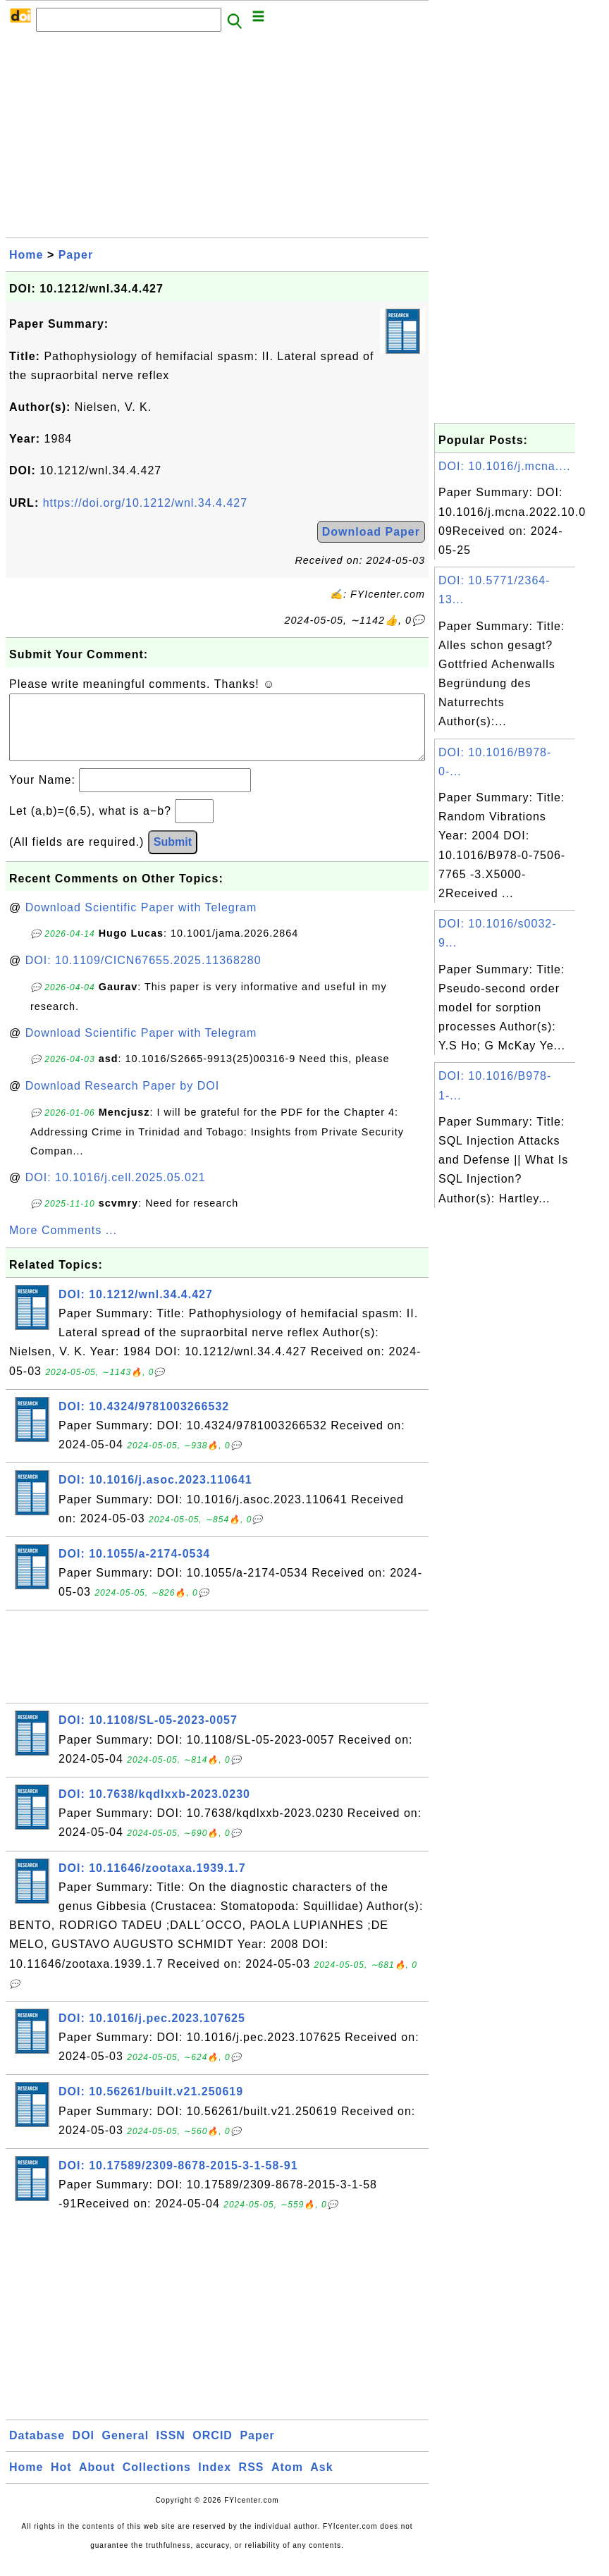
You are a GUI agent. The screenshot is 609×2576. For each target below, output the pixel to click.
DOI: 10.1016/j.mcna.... (504, 466)
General (125, 2449)
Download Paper (371, 532)
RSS (251, 2481)
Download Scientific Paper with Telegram (141, 922)
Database (37, 2449)
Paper (76, 255)
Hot (61, 2481)
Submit (173, 856)
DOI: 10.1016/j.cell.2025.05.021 (115, 1191)
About (97, 2481)
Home (26, 255)
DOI (83, 2449)
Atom (287, 2481)
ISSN (170, 2449)
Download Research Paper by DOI (122, 1100)
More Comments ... (63, 1244)
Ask (321, 2481)
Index (214, 2481)
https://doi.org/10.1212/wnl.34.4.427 (145, 503)
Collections (157, 2481)
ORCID (212, 2449)
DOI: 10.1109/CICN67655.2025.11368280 (143, 974)
